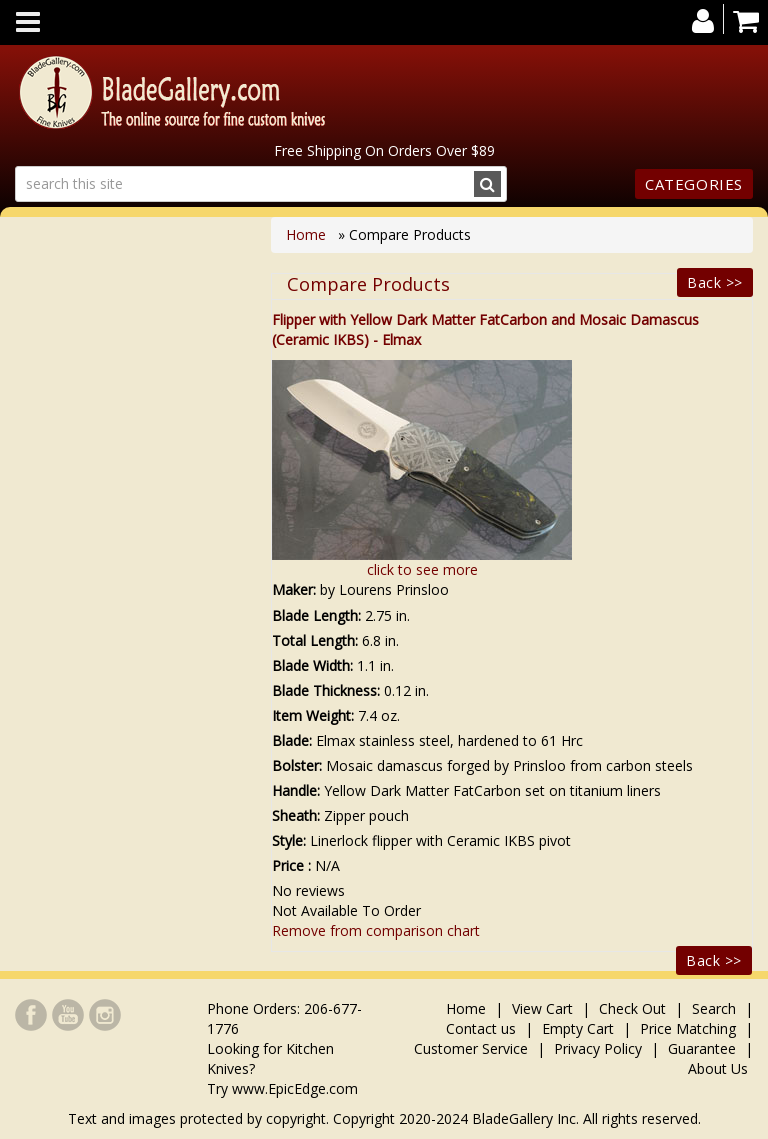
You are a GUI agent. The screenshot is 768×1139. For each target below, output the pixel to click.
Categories (694, 184)
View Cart (542, 1008)
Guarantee (702, 1048)
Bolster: (297, 765)
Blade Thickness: (326, 690)
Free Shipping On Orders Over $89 (384, 150)
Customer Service (471, 1048)
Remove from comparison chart (376, 930)
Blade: (292, 740)
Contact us (481, 1028)
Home (308, 234)
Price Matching (688, 1028)
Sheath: (296, 815)
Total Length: (315, 640)
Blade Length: (316, 615)
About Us (718, 1068)
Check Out (632, 1008)
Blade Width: (312, 665)
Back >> (715, 282)
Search (714, 1008)
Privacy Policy (598, 1048)
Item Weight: (313, 715)
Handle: (296, 790)
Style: (289, 840)
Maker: (294, 589)
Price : (291, 865)
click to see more (422, 569)
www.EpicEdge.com (295, 1088)
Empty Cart (578, 1028)
